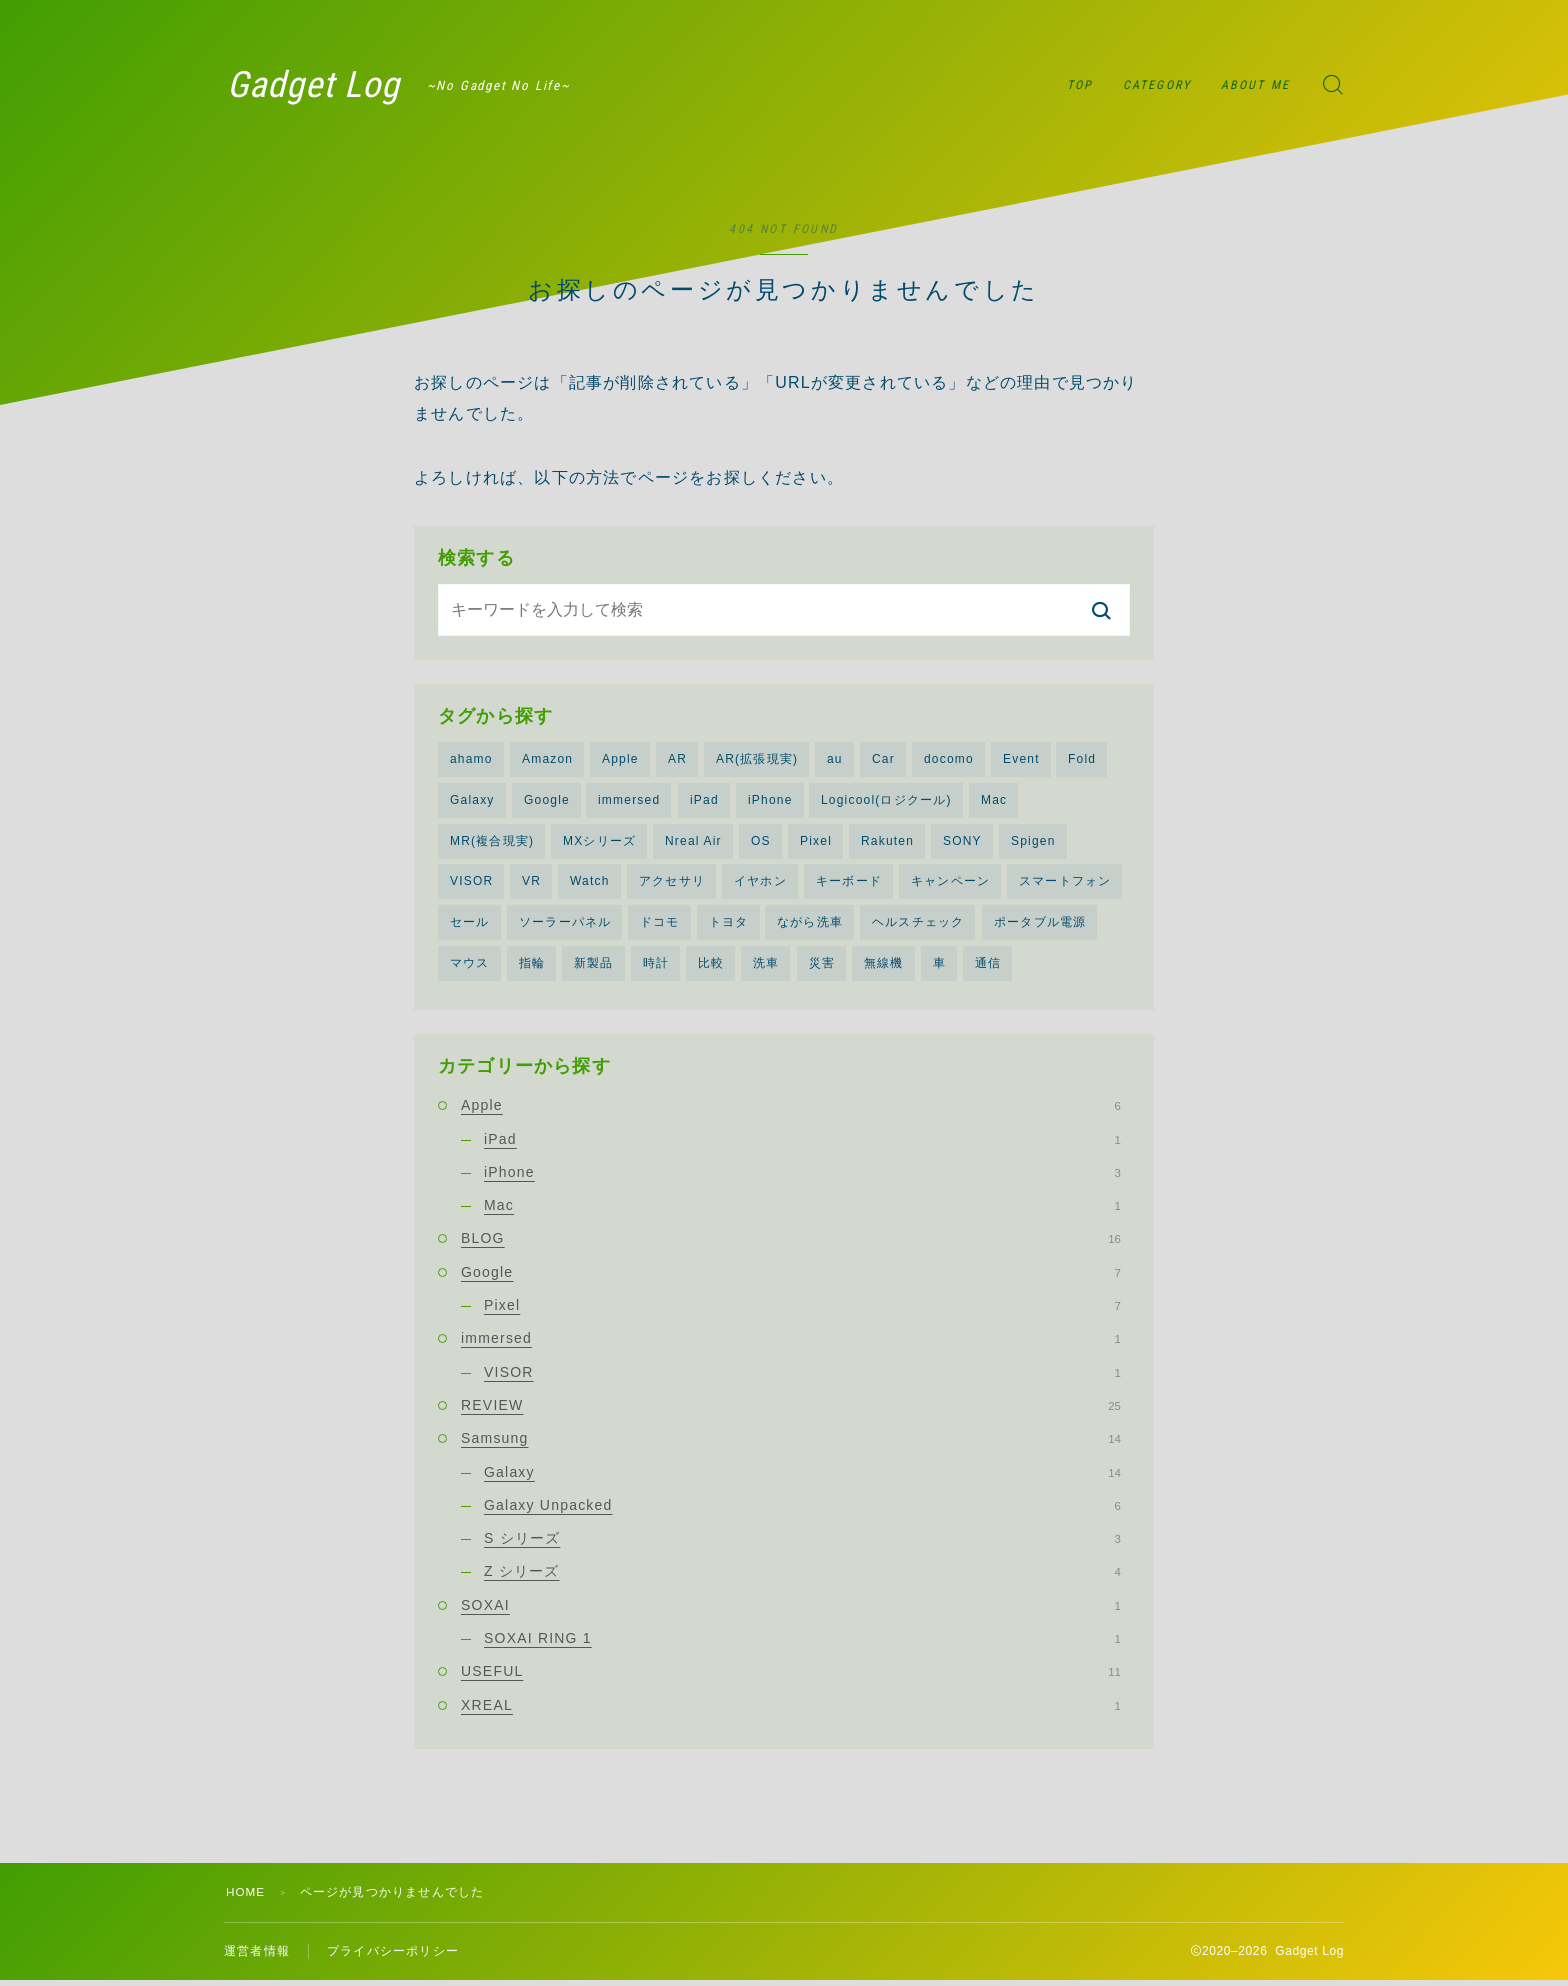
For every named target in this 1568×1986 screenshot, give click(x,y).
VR (531, 884)
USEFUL (791, 1676)
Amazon (547, 759)
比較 (711, 966)
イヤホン (760, 884)
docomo (949, 759)
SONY (962, 842)
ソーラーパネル (565, 925)
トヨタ (729, 925)
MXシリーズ (599, 842)
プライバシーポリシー (393, 1956)
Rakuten (887, 842)
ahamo (471, 759)
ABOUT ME (1255, 85)
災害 (822, 966)
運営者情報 (257, 1956)
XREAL (791, 1709)
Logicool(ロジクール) (886, 801)
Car (883, 759)
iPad (704, 801)
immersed (629, 801)
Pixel (816, 842)
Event (1021, 759)
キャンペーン (950, 884)
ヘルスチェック (918, 925)
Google (547, 801)
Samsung (791, 1443)
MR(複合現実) (492, 842)
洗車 (766, 966)
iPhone (770, 801)
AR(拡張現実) (757, 759)
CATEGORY (1157, 85)
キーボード (849, 884)
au (835, 759)
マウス (470, 966)
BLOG (791, 1243)
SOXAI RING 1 (802, 1643)
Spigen (1033, 842)
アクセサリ (672, 884)
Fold (1082, 759)
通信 (988, 966)
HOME (246, 1896)
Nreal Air (693, 842)
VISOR (471, 884)
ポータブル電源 (1040, 925)
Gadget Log (323, 85)
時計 (656, 966)
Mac (994, 801)
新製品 (594, 966)
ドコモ (660, 925)
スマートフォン (1065, 884)
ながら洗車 (810, 925)
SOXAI (791, 1609)
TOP (1080, 85)
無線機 (884, 966)
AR (677, 759)
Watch (590, 884)
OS (761, 842)
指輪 (532, 966)
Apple (620, 759)
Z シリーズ (802, 1576)
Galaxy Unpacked (802, 1509)
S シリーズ (802, 1543)
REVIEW (791, 1409)
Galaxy (472, 801)
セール (470, 925)
